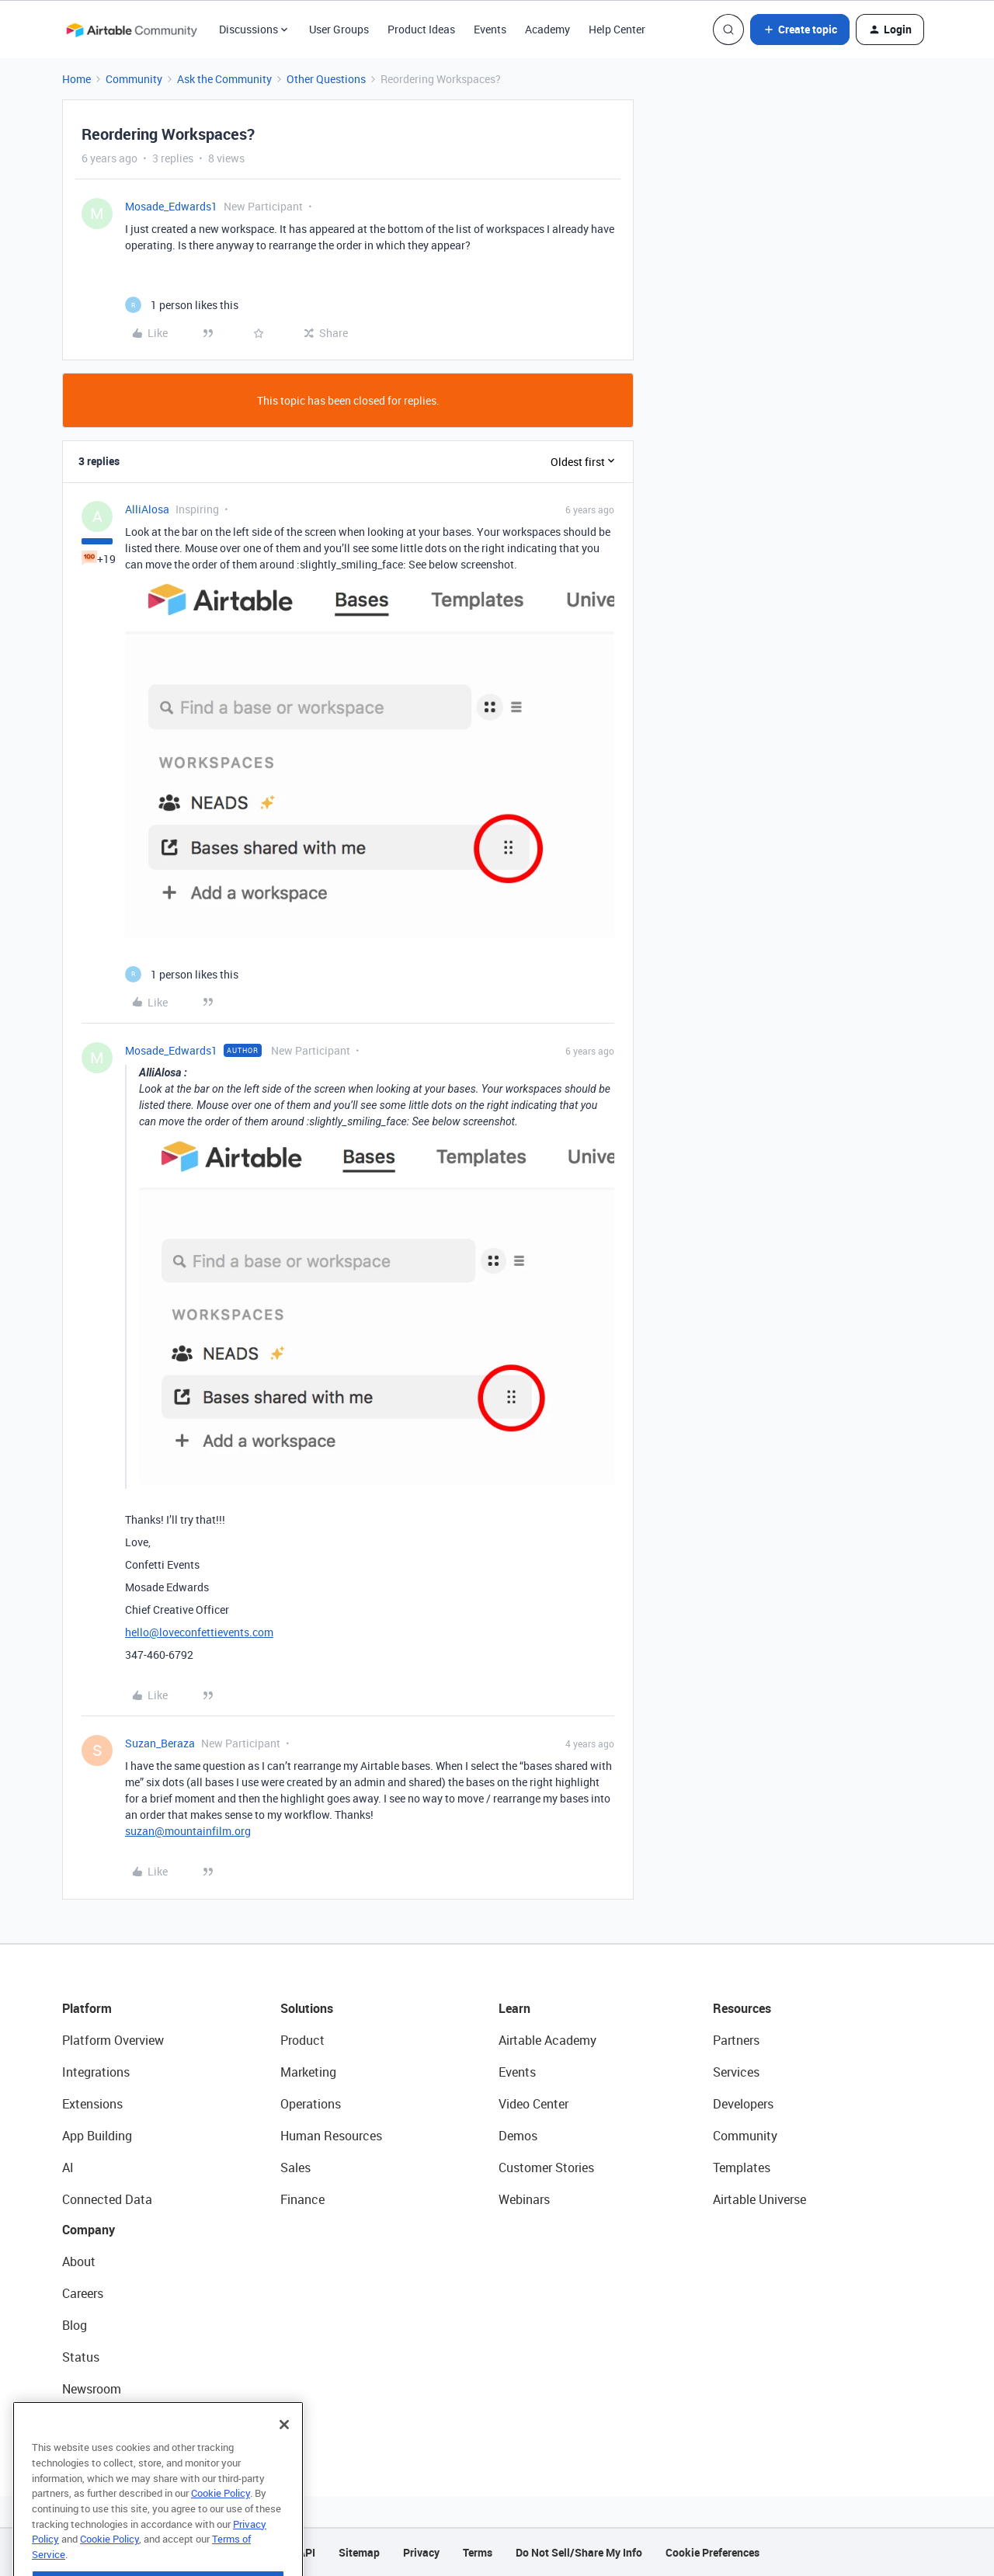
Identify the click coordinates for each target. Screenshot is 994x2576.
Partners (736, 2040)
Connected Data (107, 2199)
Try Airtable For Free (117, 2420)
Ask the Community (224, 78)
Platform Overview (113, 2040)
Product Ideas (421, 29)
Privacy (421, 2552)
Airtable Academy (547, 2040)
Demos (518, 2135)
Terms (477, 2552)
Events (490, 29)
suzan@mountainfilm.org (188, 1830)
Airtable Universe (759, 2199)
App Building (97, 2135)
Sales (295, 2167)
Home (76, 78)
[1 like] (181, 305)
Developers (743, 2103)
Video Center (533, 2103)
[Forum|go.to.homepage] (131, 29)
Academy (547, 29)
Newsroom (91, 2388)
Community (134, 78)
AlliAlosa (147, 509)
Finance (302, 2199)
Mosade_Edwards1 (171, 206)
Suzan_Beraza (160, 1743)
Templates (741, 2167)
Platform (87, 2008)
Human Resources (331, 2135)
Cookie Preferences (712, 2552)
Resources (742, 2008)
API (306, 2552)
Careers (82, 2293)
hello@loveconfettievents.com (199, 1632)
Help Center (617, 29)
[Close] (284, 2456)
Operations (310, 2103)
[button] (800, 29)
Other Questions (326, 78)
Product (302, 2040)
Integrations (96, 2072)
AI (68, 2167)
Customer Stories (546, 2167)
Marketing (308, 2072)
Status (80, 2357)
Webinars (524, 2199)
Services (736, 2072)
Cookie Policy (220, 2525)
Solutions (306, 2008)
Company (88, 2229)
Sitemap (359, 2552)
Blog (74, 2325)
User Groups (339, 29)
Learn (514, 2008)
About (79, 2261)
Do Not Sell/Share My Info (579, 2552)
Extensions (92, 2103)
